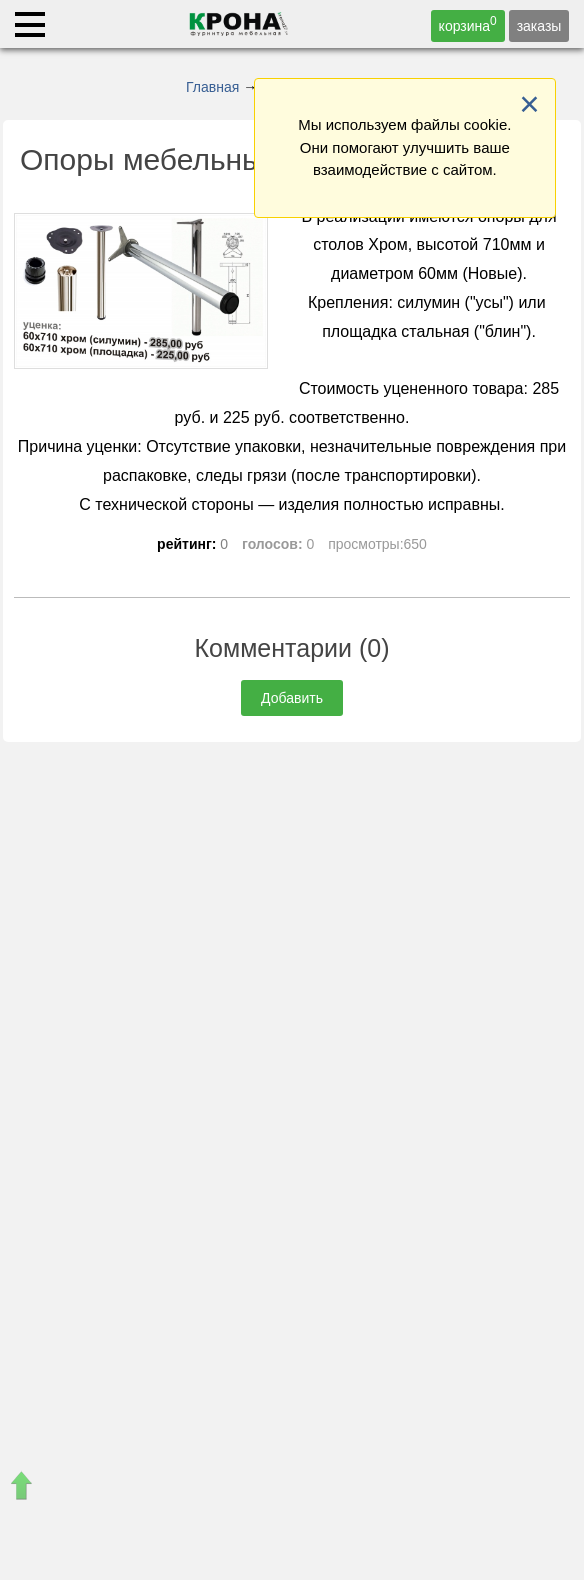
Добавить (292, 698)
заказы (539, 26)
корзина (468, 24)
